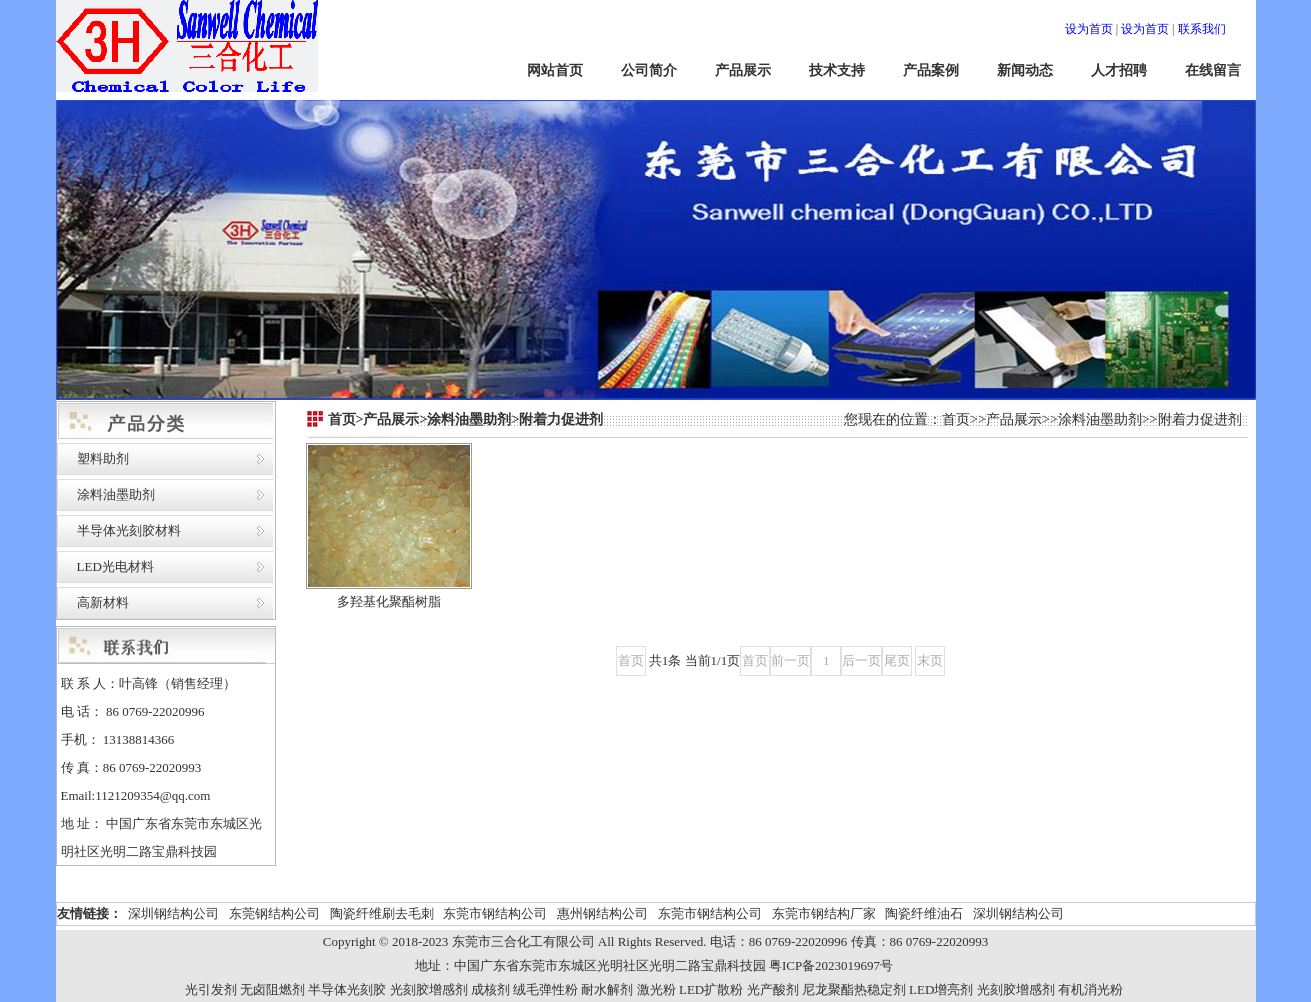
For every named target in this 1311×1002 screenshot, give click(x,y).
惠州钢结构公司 (602, 913)
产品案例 (931, 70)
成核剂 (490, 989)
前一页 (790, 660)
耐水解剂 (607, 989)
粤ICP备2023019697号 (831, 965)
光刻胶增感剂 (429, 989)
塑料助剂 (103, 458)
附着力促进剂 (1200, 419)
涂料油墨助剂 (116, 494)
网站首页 (555, 70)
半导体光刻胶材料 (129, 530)
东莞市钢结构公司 (495, 913)
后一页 (861, 660)
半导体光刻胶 (347, 989)
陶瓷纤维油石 (924, 913)
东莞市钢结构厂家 (824, 913)
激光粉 (656, 989)
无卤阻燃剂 (272, 989)
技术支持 (837, 70)
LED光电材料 (115, 566)
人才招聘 (1119, 70)
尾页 (897, 660)
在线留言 (1213, 70)
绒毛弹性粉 (545, 989)
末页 (930, 660)
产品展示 (743, 70)
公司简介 (649, 70)
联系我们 (1202, 29)
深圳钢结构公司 (173, 913)
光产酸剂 (773, 989)
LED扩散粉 (711, 989)
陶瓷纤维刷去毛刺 (382, 913)
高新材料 (103, 602)
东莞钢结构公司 (274, 913)
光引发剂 (211, 989)
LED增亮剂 (941, 989)
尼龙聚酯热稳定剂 (854, 989)
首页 (956, 419)
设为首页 (1089, 29)
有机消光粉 (1090, 989)
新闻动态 (1025, 70)
